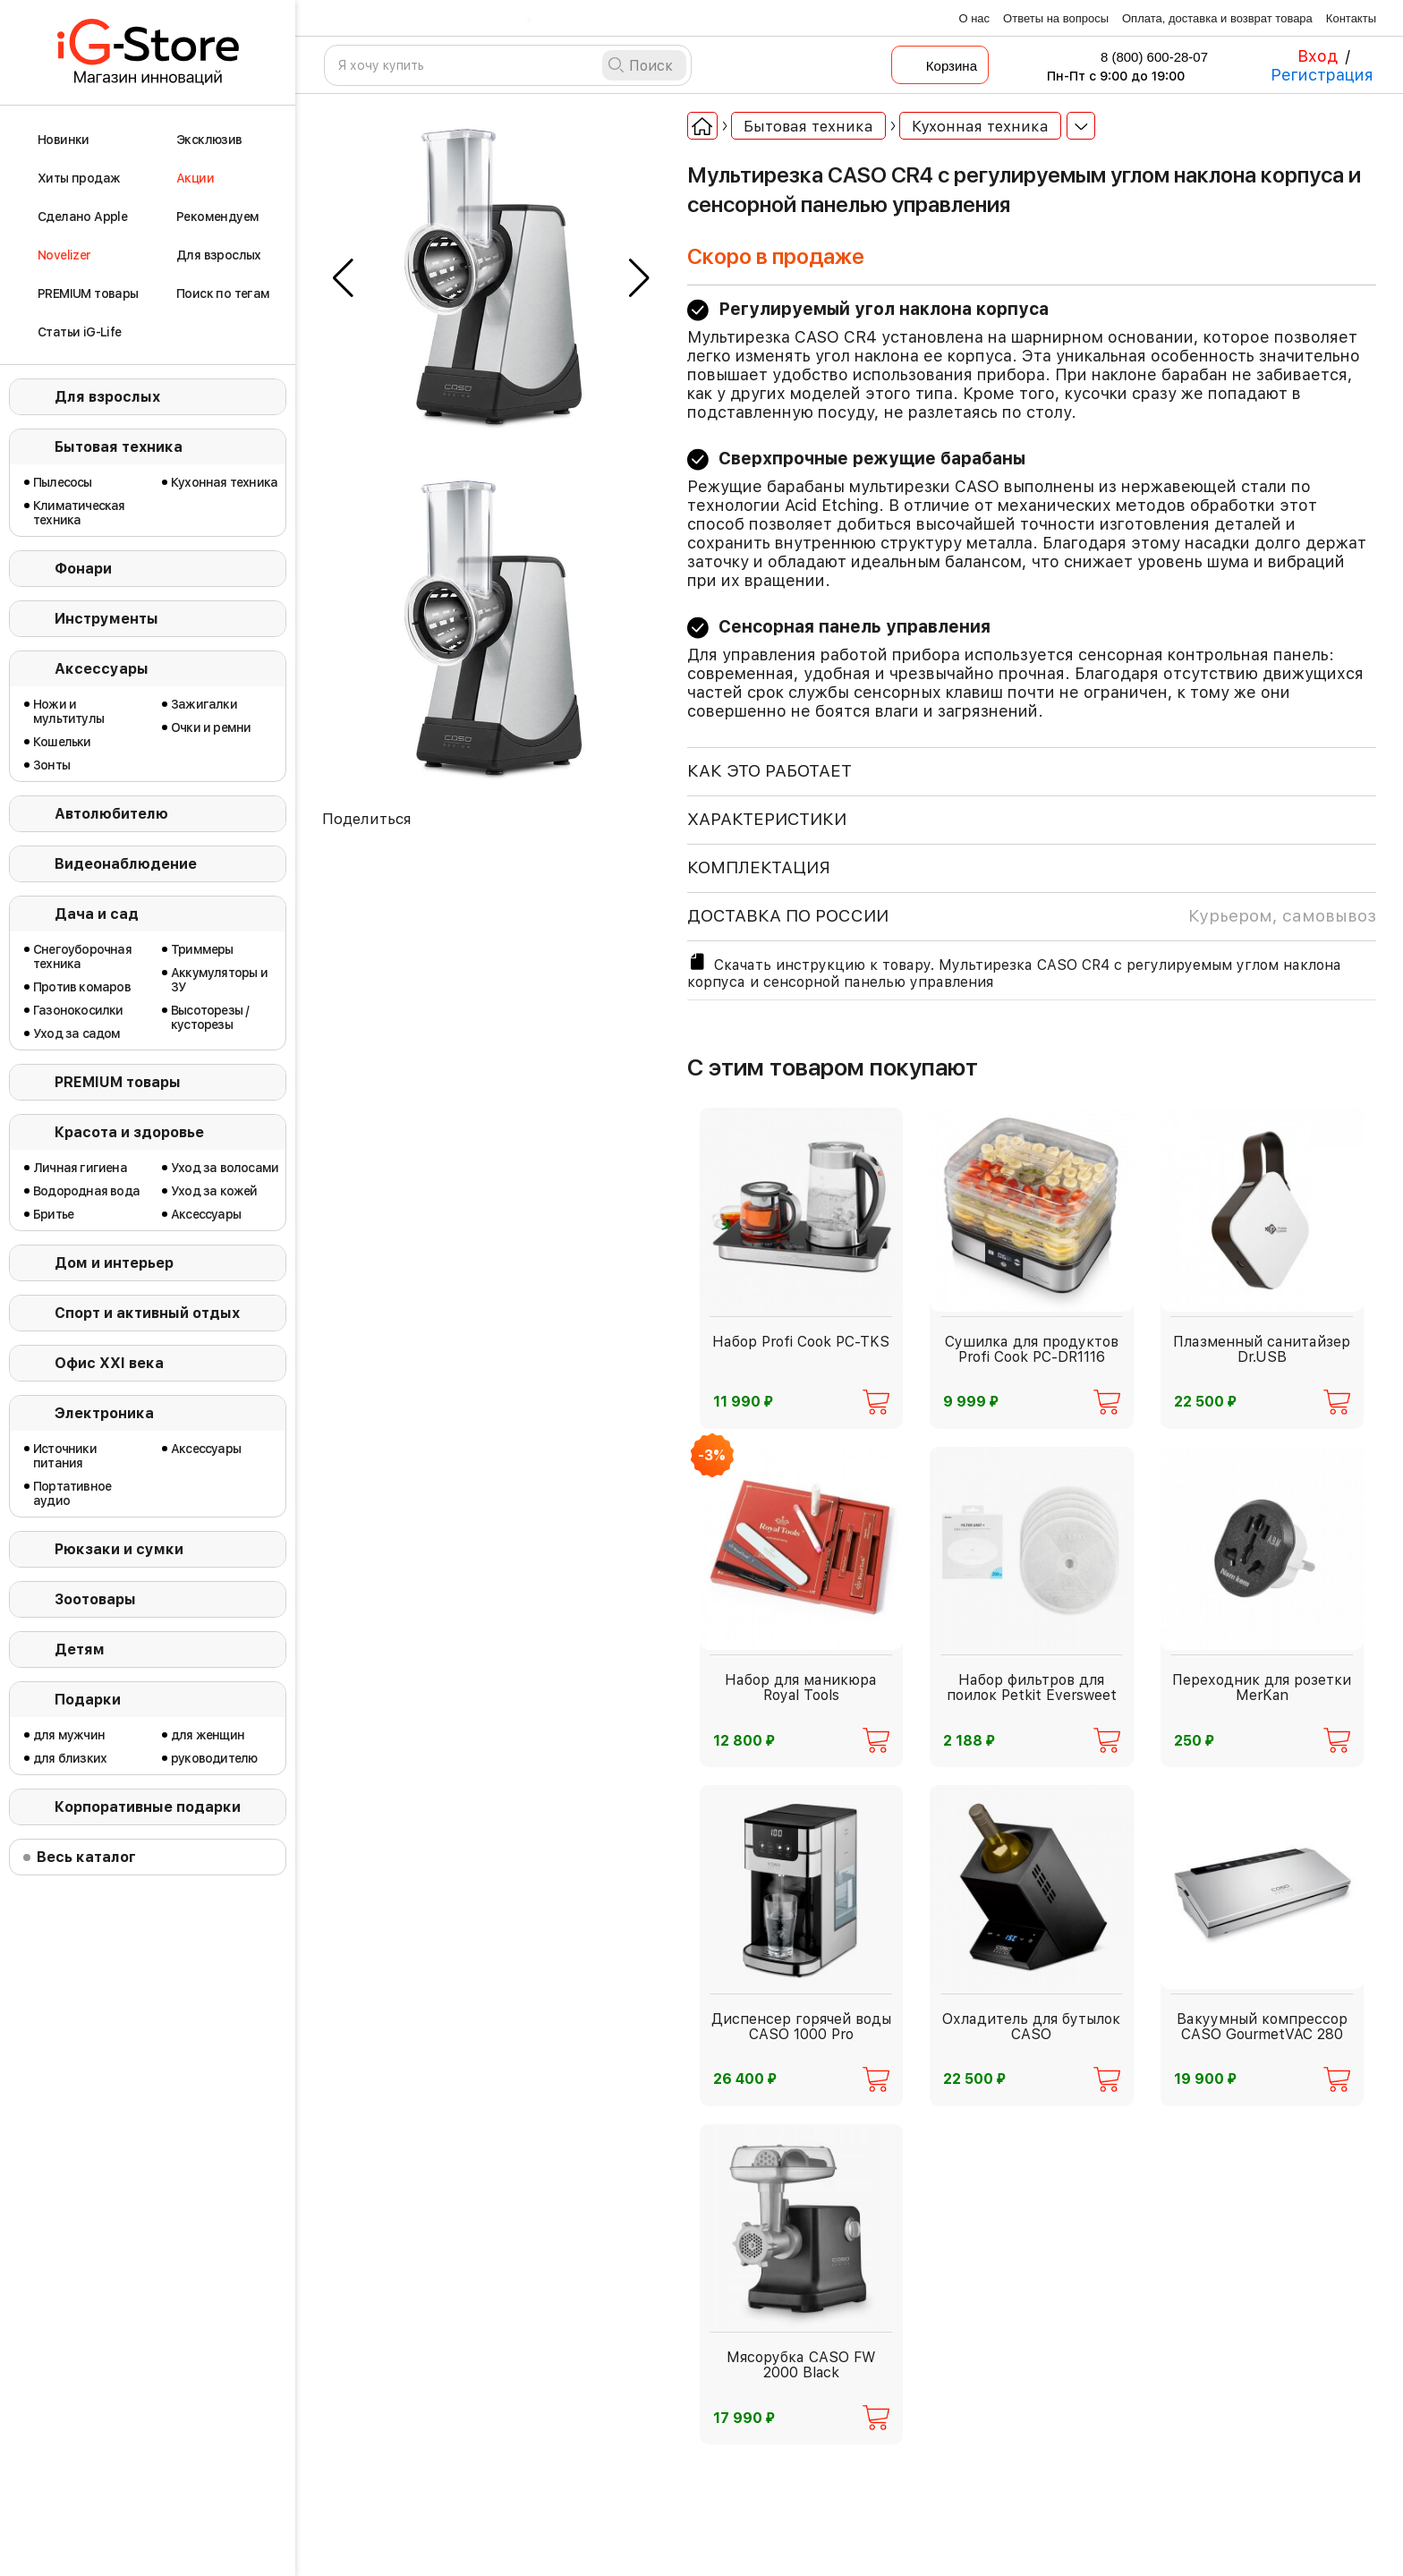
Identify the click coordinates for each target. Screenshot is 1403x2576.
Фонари (83, 568)
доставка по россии (1031, 916)
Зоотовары (95, 1599)
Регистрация (1322, 74)
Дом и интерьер (114, 1262)
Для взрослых (107, 396)
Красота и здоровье (129, 1132)
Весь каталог (86, 1857)
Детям (80, 1649)
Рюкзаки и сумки (119, 1549)
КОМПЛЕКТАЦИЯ (758, 867)
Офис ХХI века (109, 1363)
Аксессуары (102, 668)
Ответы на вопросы (1056, 18)
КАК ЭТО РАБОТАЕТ (769, 771)
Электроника (104, 1413)
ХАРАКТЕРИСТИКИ (766, 819)
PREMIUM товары (118, 1082)
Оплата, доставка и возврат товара (1217, 18)
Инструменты (106, 618)
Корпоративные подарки (148, 1806)
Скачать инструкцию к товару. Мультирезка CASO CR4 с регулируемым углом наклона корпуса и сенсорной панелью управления (1014, 970)
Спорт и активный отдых (147, 1313)
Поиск (651, 65)
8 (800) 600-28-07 (1142, 56)
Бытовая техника (119, 446)
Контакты (1351, 18)
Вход (1317, 56)
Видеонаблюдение (126, 863)
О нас (974, 18)
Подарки (88, 1699)
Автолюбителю (111, 813)
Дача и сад (97, 913)
